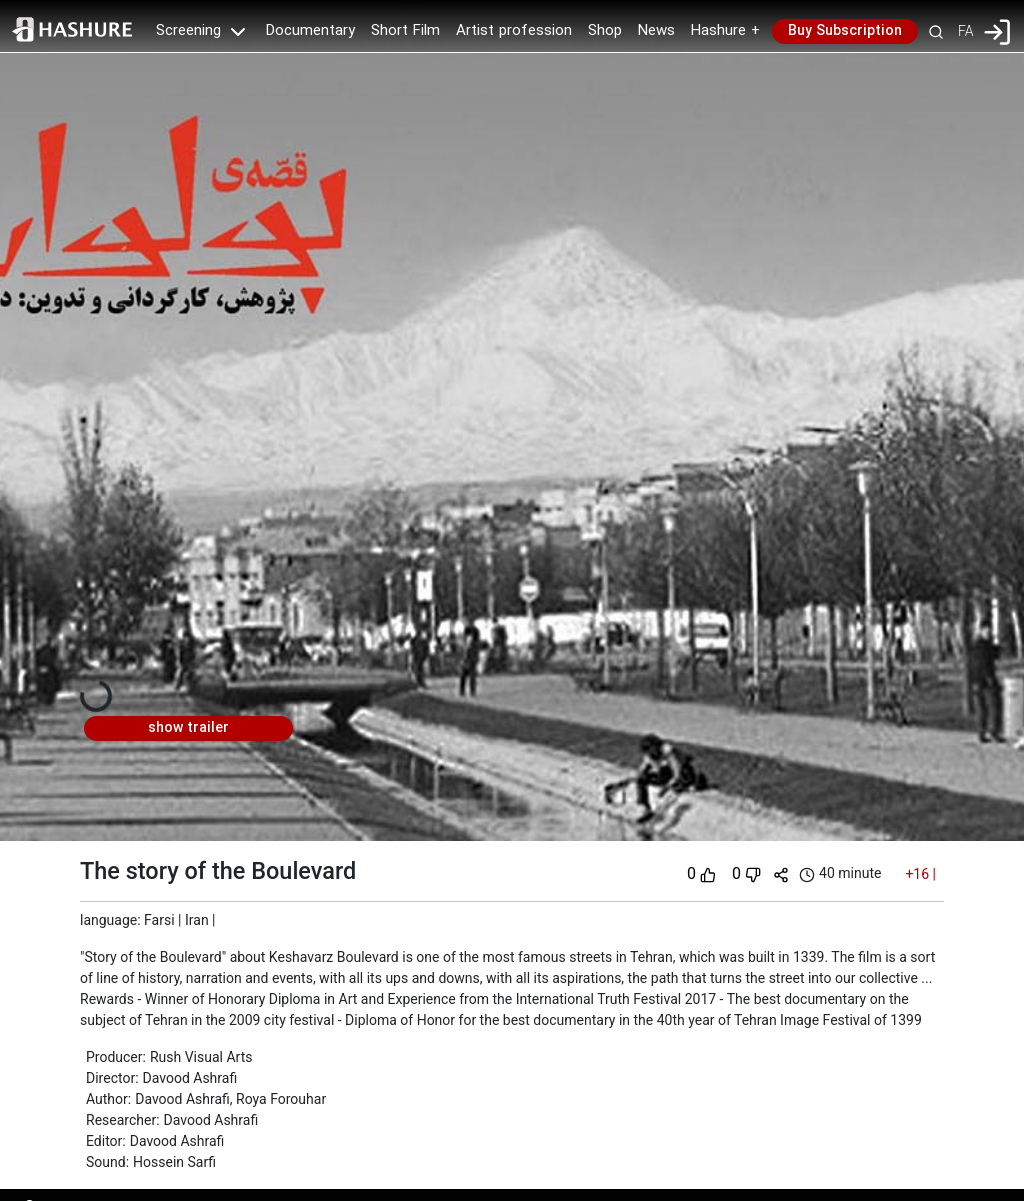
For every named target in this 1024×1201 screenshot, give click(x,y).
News (656, 31)
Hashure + (725, 31)
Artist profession (514, 31)
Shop (605, 31)
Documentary (310, 31)
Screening (203, 31)
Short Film (405, 31)
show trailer (188, 728)
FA (965, 31)
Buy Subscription (845, 31)
